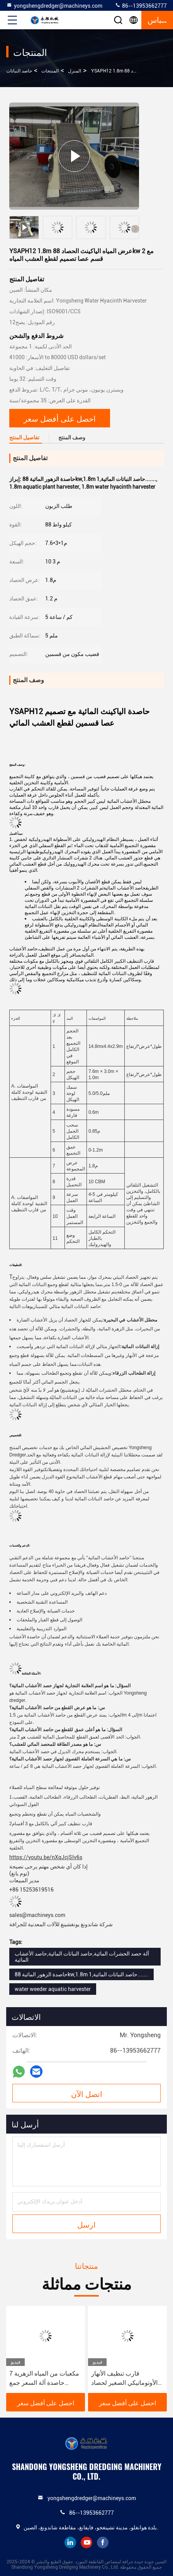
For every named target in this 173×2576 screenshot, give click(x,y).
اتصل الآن (86, 2093)
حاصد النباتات (19, 71)
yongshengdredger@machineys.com (54, 5)
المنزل (74, 71)
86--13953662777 (141, 5)
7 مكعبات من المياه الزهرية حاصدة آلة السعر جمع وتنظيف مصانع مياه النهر (44, 2379)
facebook (103, 2542)
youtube (86, 2542)
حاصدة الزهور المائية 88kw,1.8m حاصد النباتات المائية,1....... (81, 1974)
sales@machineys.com (37, 1915)
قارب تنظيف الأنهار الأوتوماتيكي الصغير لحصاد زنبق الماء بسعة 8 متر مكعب (124, 2379)
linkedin (70, 2542)
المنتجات (50, 71)
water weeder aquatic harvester (53, 1989)
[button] (135, 229)
